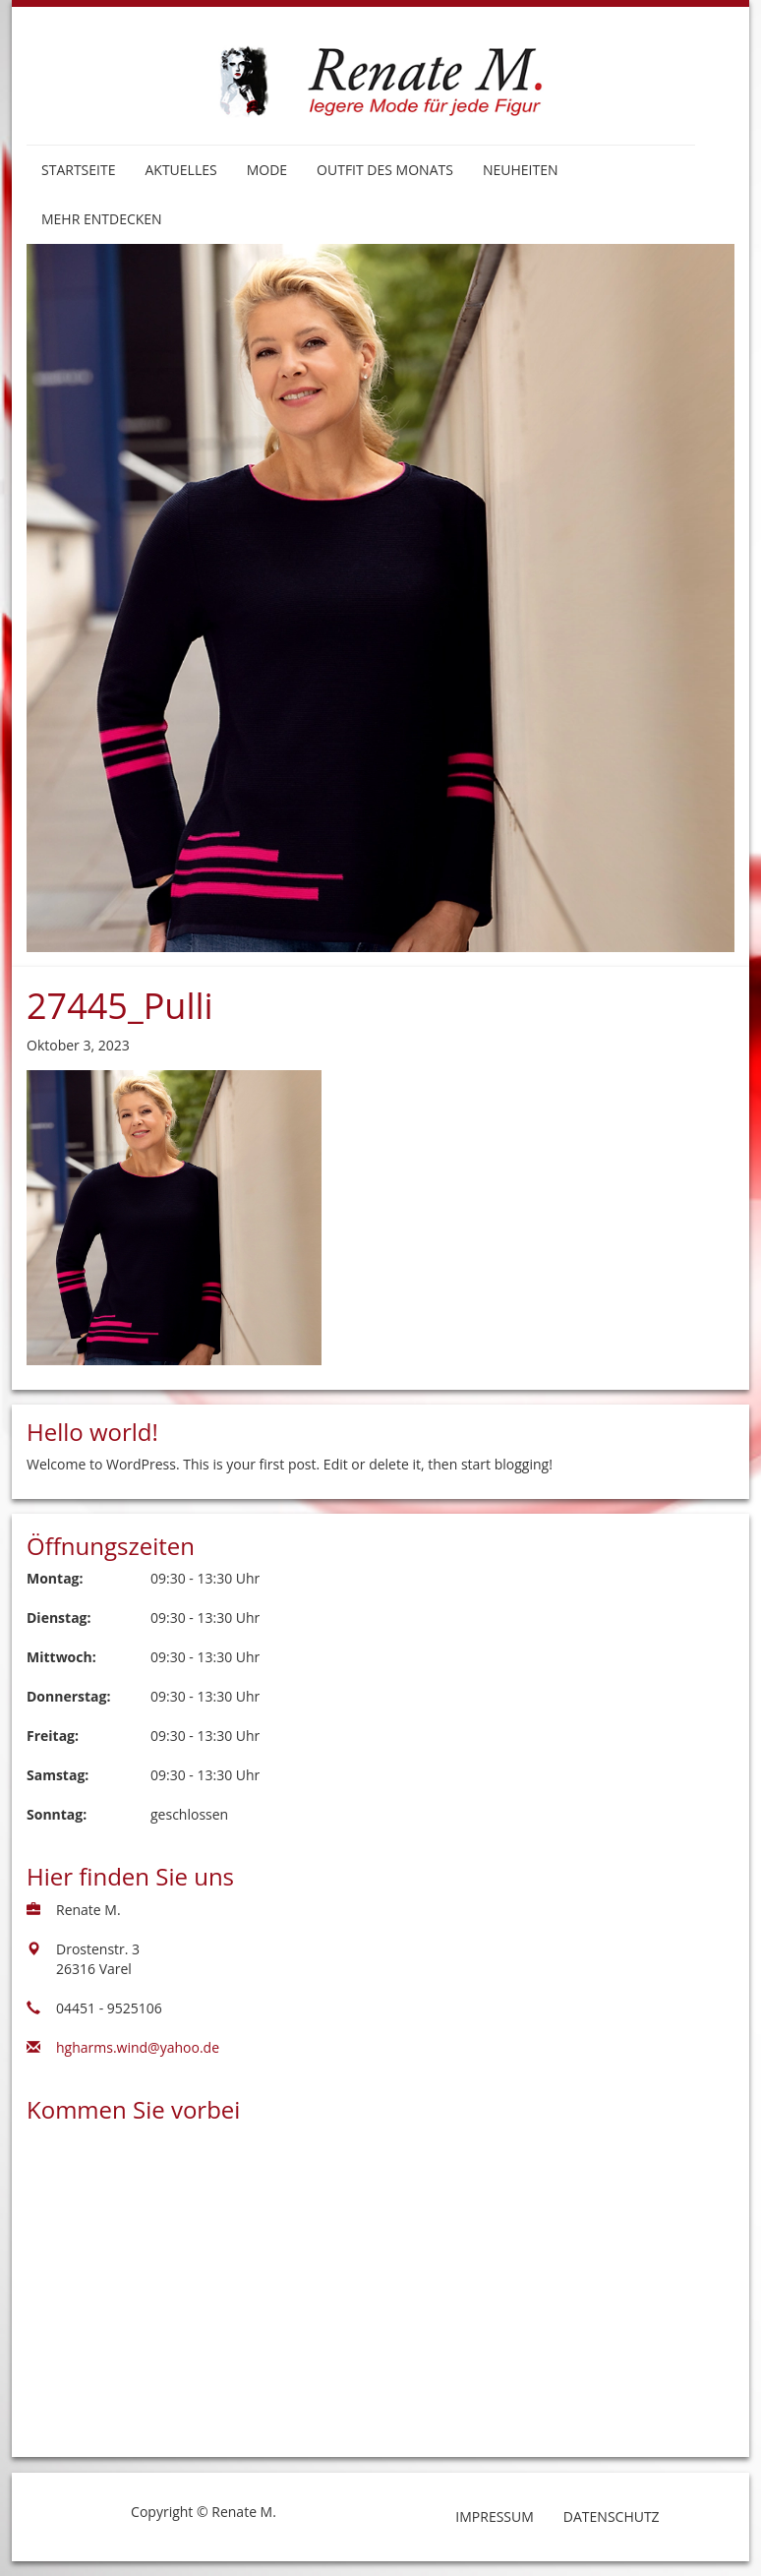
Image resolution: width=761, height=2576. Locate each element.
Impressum (494, 2516)
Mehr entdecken (101, 219)
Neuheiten (520, 169)
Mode (267, 169)
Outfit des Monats (385, 169)
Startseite (78, 169)
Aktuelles (180, 169)
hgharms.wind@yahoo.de (137, 2047)
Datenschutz (611, 2516)
